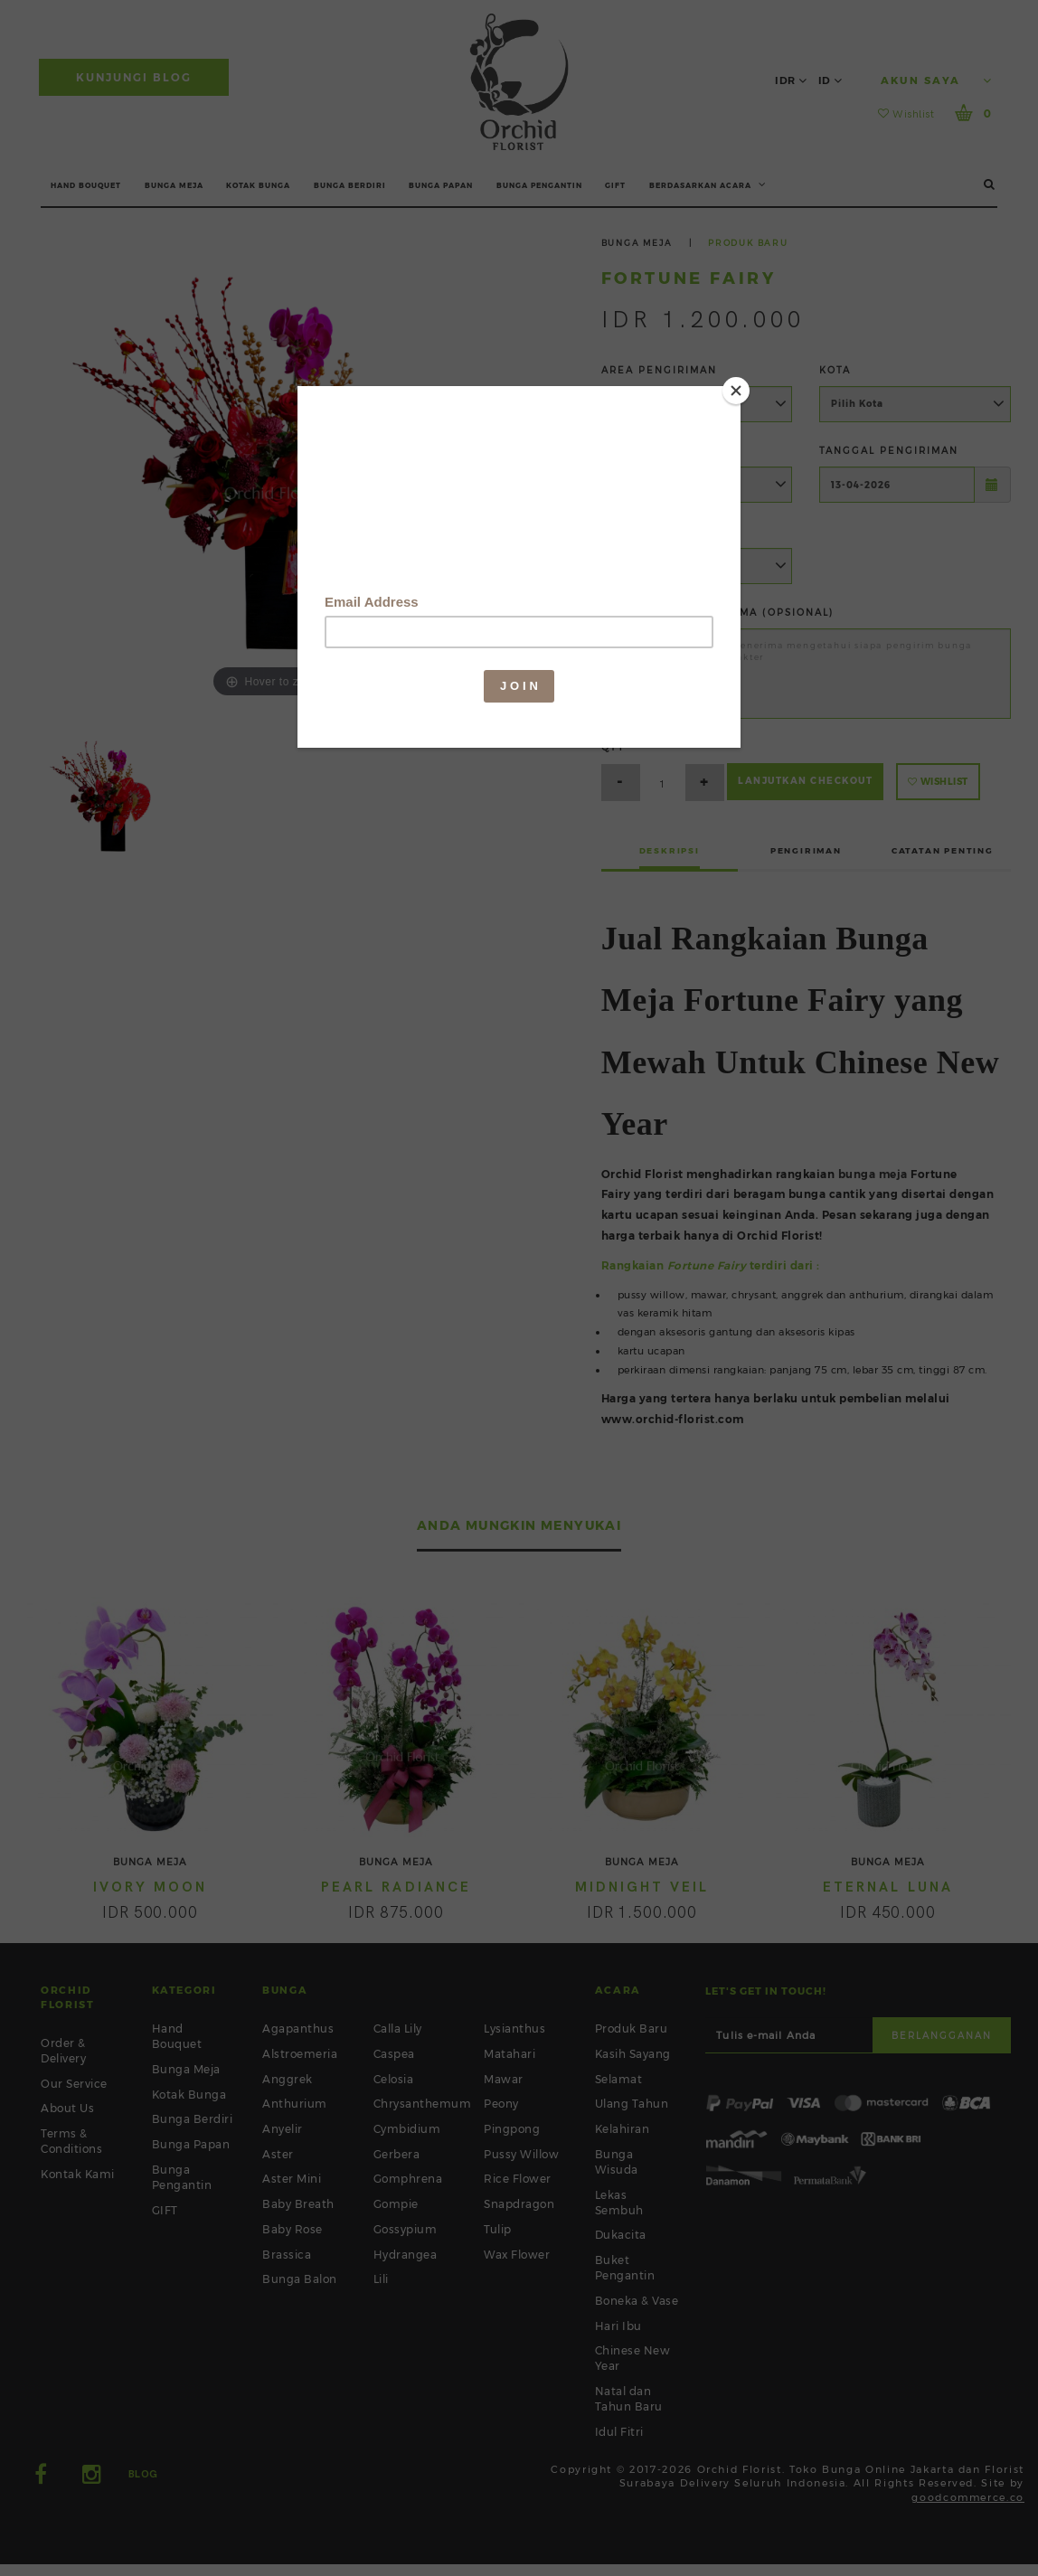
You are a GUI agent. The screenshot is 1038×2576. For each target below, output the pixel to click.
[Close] (736, 390)
